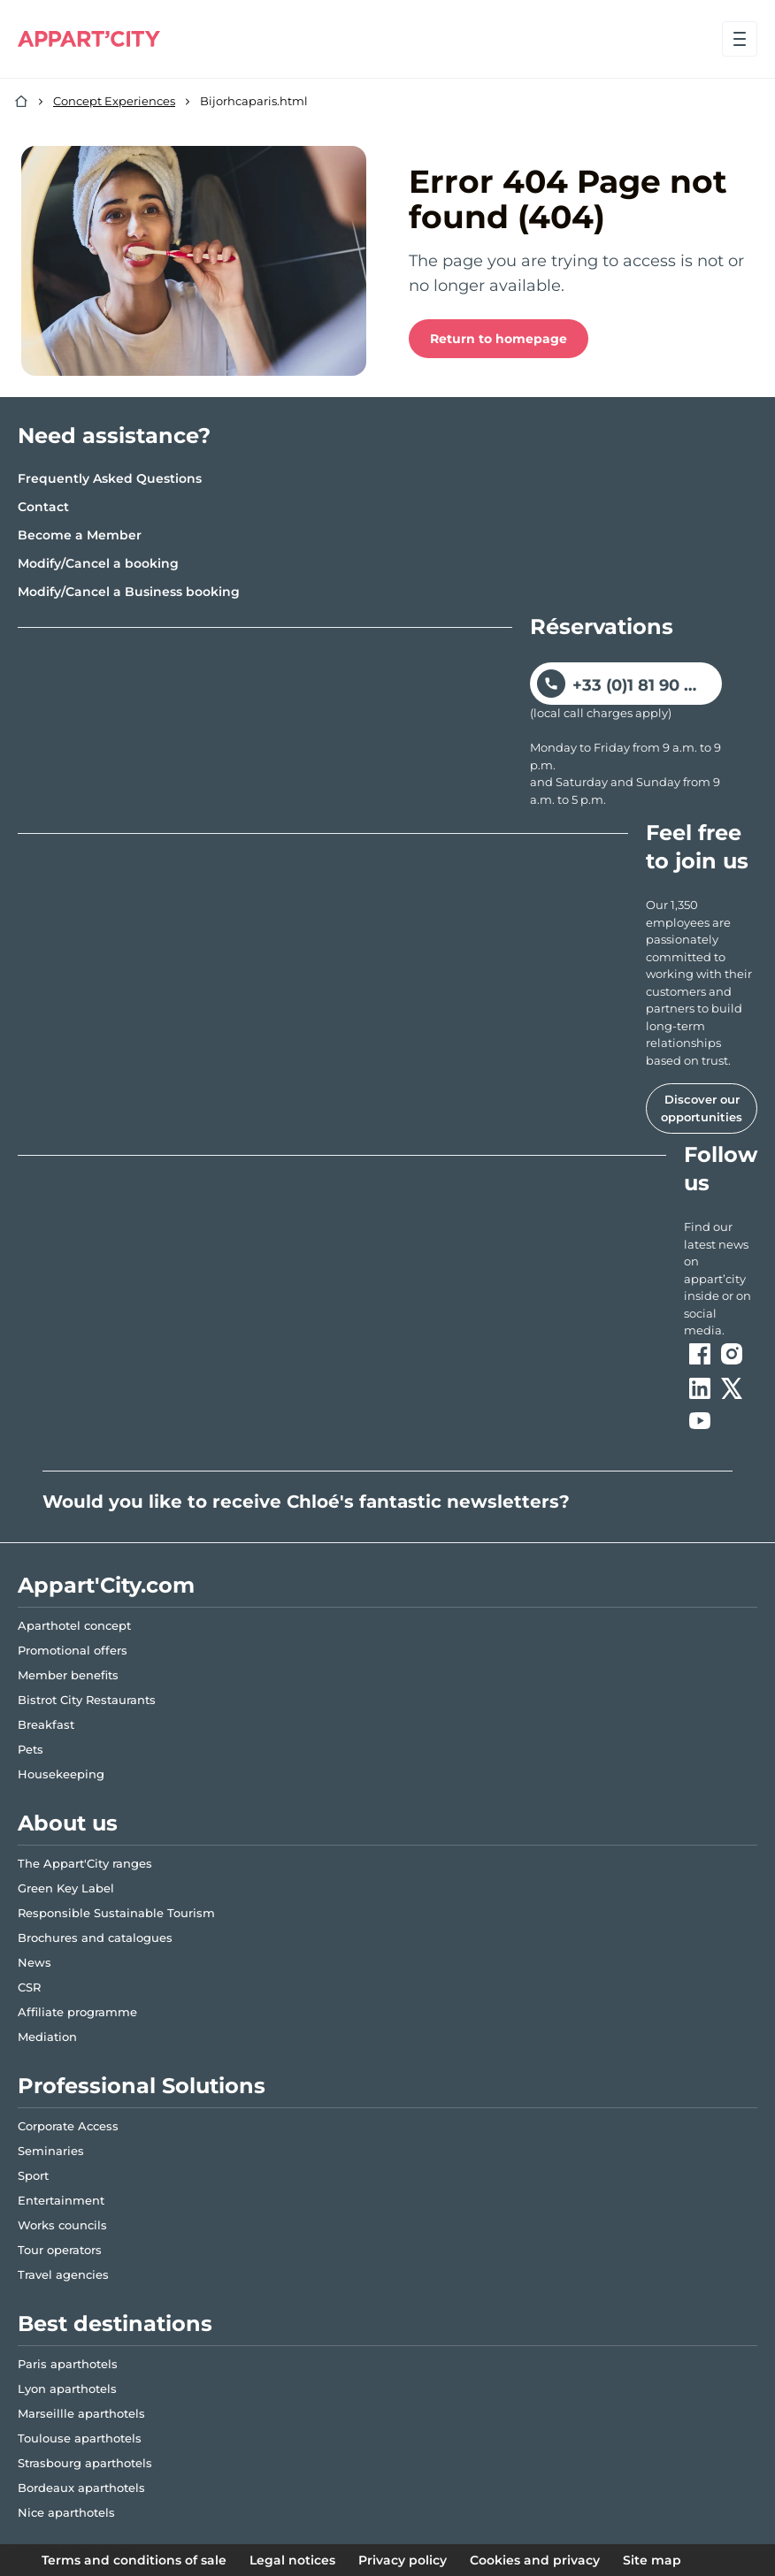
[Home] (21, 102)
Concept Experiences (114, 101)
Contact (43, 507)
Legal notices (292, 2560)
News (34, 1962)
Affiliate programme (77, 2012)
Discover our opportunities (701, 1108)
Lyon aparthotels (67, 2388)
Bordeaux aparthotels (81, 2487)
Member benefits (68, 1675)
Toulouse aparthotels (80, 2438)
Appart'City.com (106, 1585)
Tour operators (60, 2250)
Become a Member (80, 535)
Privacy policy (402, 2560)
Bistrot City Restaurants (87, 1700)
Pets (30, 1749)
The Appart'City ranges (85, 1863)
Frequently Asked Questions (110, 478)
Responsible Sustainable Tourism (116, 1913)
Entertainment (61, 2200)
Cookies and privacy (535, 2560)
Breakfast (46, 1724)
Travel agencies (63, 2274)
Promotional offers (72, 1650)
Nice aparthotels (66, 2512)
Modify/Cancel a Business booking (129, 592)
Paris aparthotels (68, 2364)
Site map (652, 2560)
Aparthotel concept (74, 1625)
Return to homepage (498, 339)
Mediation (47, 2036)
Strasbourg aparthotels (85, 2463)
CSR (29, 1987)
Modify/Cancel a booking (98, 563)
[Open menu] (739, 39)
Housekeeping (61, 1774)
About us (68, 1823)
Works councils (62, 2225)
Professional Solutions (141, 2085)
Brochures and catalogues (95, 1937)
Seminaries (51, 2151)
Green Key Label (66, 1888)
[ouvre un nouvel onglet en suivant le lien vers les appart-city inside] (720, 1279)
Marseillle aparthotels (81, 2413)
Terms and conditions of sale (134, 2560)
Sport (33, 2175)
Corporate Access (68, 2126)
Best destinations (115, 2323)
